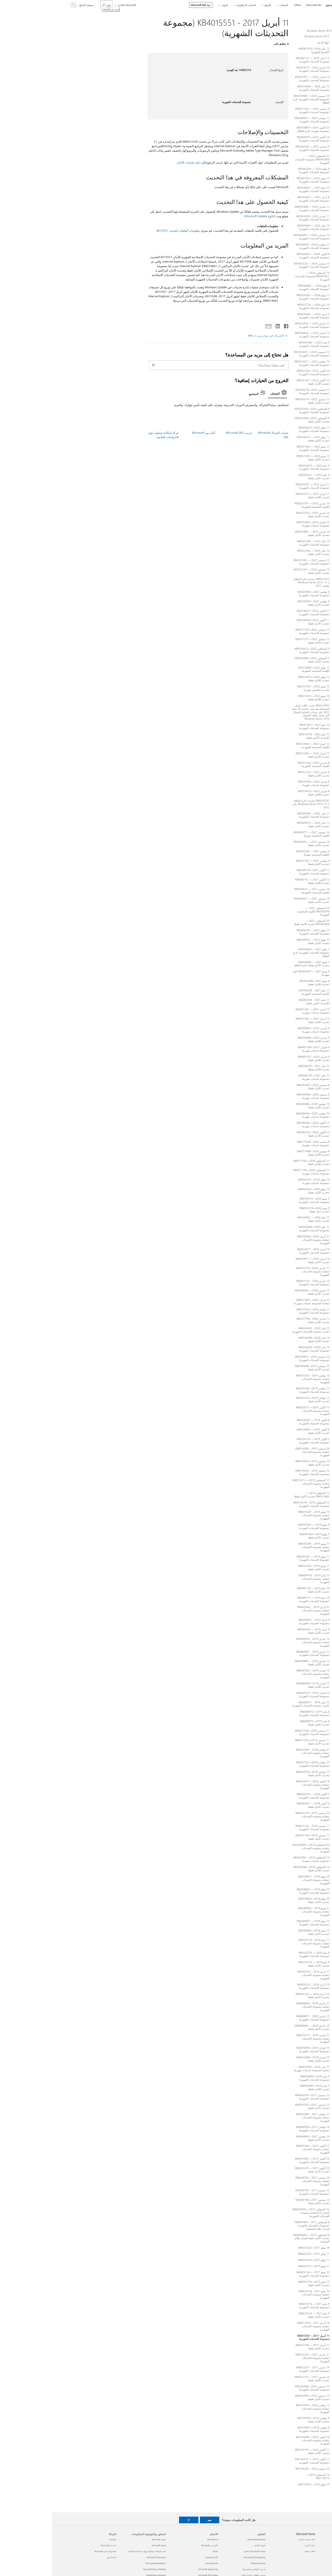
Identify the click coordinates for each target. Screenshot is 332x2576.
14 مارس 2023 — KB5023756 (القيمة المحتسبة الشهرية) (260, 505)
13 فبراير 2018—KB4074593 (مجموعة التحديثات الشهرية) (260, 2049)
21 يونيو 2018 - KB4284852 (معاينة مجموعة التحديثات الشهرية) (261, 1911)
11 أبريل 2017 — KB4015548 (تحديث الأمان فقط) (260, 2346)
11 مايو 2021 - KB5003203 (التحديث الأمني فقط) (262, 1001)
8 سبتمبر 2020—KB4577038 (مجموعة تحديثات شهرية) (261, 1143)
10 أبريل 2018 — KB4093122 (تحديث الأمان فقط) (260, 1995)
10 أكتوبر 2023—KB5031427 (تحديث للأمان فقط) (261, 382)
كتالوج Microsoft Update (208, 216)
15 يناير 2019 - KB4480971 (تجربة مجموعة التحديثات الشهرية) (258, 1704)
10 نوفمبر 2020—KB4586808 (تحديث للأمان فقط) (260, 1105)
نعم (157, 2520)
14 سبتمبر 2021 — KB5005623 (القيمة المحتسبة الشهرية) (259, 890)
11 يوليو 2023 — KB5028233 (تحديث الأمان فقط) (261, 438)
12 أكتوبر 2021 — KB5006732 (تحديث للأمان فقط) (260, 881)
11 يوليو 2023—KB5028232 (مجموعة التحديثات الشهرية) (261, 429)
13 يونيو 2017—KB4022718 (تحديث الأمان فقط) (261, 2283)
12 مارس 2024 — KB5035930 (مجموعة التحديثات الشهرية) (260, 325)
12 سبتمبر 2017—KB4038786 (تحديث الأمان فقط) (260, 2201)
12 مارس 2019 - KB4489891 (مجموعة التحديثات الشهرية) (260, 1653)
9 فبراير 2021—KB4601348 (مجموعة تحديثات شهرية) (261, 1049)
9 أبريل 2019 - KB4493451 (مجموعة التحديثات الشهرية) (262, 1621)
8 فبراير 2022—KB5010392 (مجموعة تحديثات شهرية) (261, 783)
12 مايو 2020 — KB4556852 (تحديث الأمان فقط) (261, 1219)
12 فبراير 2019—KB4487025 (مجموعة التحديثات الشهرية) (260, 1694)
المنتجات (231, 5)
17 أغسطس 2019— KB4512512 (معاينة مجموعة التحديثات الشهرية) (259, 1484)
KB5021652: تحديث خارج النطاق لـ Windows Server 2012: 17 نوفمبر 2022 (259, 582)
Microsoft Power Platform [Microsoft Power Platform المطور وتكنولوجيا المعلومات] (102, 2569)
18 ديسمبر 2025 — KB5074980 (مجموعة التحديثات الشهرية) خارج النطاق (259, 99)
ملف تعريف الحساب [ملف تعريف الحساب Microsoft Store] (254, 2539)
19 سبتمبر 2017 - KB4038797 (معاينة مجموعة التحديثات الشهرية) (260, 2181)
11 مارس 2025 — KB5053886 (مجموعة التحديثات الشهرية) (260, 208)
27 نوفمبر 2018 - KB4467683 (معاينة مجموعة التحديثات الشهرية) (260, 1753)
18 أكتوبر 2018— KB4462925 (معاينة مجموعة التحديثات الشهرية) (260, 1785)
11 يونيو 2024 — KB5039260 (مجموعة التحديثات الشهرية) (261, 297)
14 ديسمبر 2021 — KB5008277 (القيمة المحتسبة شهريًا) (259, 834)
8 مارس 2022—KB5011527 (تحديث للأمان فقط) (261, 773)
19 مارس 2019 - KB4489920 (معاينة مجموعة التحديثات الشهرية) (260, 1642)
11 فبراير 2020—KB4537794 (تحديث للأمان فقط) (260, 1320)
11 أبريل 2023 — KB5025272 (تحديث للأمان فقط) (260, 495)
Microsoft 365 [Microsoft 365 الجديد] (309, 2563)
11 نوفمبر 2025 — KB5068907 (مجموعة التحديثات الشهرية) (259, 119)
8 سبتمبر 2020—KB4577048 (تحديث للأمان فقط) (261, 1153)
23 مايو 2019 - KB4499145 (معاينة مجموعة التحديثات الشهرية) (262, 1579)
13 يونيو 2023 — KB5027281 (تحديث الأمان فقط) (261, 457)
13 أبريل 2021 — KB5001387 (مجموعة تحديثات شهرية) (260, 1011)
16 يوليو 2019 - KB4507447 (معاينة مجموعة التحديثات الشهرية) (261, 1515)
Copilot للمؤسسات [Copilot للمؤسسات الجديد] (306, 2551)
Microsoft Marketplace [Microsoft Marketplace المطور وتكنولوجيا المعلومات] (104, 2563)
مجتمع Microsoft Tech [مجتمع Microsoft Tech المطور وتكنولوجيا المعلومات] (104, 2557)
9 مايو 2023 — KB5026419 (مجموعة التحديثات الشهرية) (262, 467)
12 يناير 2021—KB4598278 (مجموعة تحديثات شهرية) (261, 1077)
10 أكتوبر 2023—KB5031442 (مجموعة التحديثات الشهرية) (261, 372)
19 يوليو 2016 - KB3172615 (261, 2484)
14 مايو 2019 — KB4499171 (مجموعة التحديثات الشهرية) (261, 1599)
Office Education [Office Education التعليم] (206, 2563)
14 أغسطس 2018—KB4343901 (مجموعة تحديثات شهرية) (259, 1859)
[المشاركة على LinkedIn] (227, 325)
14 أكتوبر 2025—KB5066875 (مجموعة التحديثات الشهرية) (261, 138)
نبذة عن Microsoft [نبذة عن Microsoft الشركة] (56, 2545)
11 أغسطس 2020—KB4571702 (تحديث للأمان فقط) (259, 1162)
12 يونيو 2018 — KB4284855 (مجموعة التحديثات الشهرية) (261, 1922)
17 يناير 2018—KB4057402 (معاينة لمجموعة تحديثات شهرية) (259, 2068)
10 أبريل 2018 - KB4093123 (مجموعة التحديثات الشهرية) (261, 1986)
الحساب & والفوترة (194, 5)
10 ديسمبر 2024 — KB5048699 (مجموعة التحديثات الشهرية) (259, 236)
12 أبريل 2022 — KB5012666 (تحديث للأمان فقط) (260, 755)
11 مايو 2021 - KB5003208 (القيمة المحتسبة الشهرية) (262, 992)
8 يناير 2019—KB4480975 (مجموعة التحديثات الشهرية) (262, 1713)
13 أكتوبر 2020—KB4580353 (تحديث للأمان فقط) (261, 1134)
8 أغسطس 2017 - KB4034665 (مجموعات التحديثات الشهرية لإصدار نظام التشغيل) (260, 2225)
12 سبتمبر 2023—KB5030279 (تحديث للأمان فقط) (260, 401)
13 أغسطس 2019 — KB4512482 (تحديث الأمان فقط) (259, 1494)
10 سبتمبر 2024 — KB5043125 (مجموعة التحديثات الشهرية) (259, 265)
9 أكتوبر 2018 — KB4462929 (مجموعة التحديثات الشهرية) (261, 1796)
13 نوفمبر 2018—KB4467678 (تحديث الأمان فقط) (260, 1773)
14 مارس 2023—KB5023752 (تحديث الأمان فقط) (260, 514)
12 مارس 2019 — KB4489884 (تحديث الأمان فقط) (260, 1662)
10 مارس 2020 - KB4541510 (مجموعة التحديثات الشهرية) (260, 1282)
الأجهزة (215, 5)
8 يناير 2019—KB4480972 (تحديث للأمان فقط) (262, 1723)
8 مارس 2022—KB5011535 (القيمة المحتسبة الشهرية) (261, 764)
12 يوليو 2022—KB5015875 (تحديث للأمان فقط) (261, 678)
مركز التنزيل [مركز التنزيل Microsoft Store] (258, 2545)
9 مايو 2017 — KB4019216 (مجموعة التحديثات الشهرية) (262, 2305)
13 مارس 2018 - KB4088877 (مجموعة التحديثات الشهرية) (260, 2018)
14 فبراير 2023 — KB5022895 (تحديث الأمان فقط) (260, 533)
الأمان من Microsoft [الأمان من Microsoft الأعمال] (157, 2545)
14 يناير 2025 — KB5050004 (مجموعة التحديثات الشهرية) (261, 227)
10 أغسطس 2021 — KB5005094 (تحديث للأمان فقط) (259, 922)
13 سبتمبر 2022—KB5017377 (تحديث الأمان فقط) (260, 640)
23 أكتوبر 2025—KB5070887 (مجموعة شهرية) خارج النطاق (261, 129)
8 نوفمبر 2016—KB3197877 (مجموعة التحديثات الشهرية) (261, 2429)
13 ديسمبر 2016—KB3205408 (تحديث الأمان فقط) (260, 2397)
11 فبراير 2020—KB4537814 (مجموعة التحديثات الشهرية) (260, 1311)
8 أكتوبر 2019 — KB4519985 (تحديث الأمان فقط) (261, 1431)
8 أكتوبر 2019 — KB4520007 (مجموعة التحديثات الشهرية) (261, 1421)
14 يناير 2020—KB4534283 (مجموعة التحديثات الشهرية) (261, 1349)
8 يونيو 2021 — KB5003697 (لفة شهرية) (259, 973)
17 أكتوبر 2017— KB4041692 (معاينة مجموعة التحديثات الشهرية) (260, 2149)
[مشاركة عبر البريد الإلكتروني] (218, 325)
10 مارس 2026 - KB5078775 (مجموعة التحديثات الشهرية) (260, 69)
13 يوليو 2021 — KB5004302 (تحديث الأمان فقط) (261, 941)
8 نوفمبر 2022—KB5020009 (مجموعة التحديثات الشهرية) (261, 593)
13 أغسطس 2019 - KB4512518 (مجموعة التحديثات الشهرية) (259, 1504)
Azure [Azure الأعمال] (163, 2551)
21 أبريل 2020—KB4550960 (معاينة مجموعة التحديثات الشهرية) (261, 1240)
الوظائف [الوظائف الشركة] (60, 2539)
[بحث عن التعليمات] (54, 5)
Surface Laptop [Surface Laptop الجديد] (308, 2545)
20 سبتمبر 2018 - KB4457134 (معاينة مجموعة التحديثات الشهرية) (260, 1816)
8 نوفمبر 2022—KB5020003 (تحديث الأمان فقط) (261, 603)
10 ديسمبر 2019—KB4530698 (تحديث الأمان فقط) (260, 1367)
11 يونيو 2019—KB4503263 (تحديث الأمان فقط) (261, 1567)
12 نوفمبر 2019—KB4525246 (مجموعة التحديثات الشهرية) (260, 1390)
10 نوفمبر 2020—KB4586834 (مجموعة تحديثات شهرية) (260, 1115)
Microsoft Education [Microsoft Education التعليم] (204, 2539)
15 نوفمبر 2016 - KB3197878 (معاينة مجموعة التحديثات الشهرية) (260, 2409)
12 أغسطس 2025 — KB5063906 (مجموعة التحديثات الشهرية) (260, 159)
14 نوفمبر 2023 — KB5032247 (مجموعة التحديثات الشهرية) (259, 363)
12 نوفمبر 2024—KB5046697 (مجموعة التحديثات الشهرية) (260, 246)
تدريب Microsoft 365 (187, 432)
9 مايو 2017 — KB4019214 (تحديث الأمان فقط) (262, 2315)
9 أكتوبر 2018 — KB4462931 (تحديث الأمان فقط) (261, 1805)
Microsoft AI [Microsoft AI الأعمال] (160, 2539)
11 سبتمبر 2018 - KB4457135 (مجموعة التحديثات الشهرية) (260, 1827)
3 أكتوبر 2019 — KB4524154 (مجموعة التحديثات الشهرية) (261, 1440)
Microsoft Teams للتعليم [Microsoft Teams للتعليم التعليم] (203, 2551)
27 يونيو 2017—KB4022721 (261, 2266)
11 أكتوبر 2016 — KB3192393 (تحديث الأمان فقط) (260, 2451)
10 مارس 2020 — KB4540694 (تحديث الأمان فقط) (260, 1292)
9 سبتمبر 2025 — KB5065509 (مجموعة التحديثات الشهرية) (260, 148)
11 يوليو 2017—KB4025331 (261, 2253)
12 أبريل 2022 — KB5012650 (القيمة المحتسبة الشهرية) (260, 745)
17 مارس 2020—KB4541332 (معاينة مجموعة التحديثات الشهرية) (260, 1271)
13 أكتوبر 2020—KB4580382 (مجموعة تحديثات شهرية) (261, 1124)
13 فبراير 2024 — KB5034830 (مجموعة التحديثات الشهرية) (260, 334)
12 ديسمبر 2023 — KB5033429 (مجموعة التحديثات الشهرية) (259, 353)
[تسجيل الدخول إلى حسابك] (30, 5)
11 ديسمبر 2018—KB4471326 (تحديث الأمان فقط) (260, 1742)
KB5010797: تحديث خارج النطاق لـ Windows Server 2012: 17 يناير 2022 (259, 804)
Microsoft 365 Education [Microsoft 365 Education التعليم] (203, 2557)
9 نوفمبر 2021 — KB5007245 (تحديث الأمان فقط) (260, 862)
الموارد (172, 5)
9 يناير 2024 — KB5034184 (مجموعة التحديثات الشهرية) (261, 344)
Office (245, 5)
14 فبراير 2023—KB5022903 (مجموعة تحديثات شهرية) (260, 524)
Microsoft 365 (261, 5)
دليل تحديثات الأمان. (136, 162)
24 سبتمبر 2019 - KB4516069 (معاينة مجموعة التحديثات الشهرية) (260, 1452)
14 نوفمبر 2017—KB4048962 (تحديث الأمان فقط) (260, 2138)
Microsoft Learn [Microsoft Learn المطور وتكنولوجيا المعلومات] (107, 2545)
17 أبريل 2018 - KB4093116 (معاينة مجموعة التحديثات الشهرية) (261, 1975)
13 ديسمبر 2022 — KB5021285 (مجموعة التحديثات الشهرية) (259, 562)
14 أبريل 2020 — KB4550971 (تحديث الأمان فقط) (260, 1260)
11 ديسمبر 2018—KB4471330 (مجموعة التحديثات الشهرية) (260, 1732)
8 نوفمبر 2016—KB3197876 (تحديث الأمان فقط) (261, 2419)
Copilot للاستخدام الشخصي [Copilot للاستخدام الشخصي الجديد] (303, 2557)
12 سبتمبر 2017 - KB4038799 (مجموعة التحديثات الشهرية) (260, 2192)
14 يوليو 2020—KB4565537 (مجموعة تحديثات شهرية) (261, 1181)
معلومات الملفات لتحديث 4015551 (126, 230)
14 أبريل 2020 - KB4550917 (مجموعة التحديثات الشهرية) (261, 1251)
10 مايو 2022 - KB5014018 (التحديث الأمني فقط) (262, 736)
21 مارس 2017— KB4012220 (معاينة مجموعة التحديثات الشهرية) (260, 2358)
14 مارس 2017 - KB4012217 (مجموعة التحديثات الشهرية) (260, 2369)
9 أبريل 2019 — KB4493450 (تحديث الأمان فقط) (261, 1631)
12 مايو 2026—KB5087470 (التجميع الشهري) (262, 50)
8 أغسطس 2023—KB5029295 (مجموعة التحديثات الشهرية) (260, 410)
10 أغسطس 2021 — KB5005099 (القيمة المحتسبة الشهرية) (261, 911)
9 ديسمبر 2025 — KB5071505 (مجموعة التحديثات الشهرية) (260, 110)
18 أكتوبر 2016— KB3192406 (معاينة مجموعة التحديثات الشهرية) (260, 2440)
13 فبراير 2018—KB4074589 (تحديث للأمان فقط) (260, 2059)
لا (136, 2520)
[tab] (225, 393)
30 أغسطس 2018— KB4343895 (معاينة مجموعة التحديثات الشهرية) (259, 1848)
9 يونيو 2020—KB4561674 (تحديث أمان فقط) (262, 1209)
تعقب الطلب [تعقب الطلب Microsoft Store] (257, 2551)
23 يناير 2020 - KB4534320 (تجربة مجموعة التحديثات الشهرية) (258, 1330)
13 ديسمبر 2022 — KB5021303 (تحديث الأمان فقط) (259, 571)
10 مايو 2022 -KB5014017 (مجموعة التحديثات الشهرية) (262, 726)
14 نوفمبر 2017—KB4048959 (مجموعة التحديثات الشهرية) (260, 2128)
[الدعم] (278, 5)
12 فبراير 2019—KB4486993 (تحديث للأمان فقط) (260, 1685)
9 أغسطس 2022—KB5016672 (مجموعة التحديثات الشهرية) (260, 650)
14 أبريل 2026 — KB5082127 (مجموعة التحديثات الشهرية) (260, 59)
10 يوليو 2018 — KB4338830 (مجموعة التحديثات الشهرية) (261, 1891)
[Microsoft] (302, 5)
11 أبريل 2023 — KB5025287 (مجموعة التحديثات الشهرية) (260, 486)
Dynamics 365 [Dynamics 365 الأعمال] (159, 2557)
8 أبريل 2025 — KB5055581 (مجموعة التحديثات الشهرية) (261, 199)
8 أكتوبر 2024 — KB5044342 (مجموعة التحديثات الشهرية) (261, 255)
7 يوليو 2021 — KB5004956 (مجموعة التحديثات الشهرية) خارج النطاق (259, 953)
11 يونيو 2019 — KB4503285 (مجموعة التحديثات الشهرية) (261, 1558)
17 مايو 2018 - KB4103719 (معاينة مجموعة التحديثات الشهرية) (262, 1943)
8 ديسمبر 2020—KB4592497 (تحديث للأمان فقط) (261, 1086)
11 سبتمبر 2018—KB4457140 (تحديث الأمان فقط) (260, 1837)
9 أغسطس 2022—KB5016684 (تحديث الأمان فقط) (260, 659)
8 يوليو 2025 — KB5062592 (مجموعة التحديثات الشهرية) (261, 170)
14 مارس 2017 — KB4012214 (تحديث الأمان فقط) (260, 2378)
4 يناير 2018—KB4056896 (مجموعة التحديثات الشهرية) (262, 2078)
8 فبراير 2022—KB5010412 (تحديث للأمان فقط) (261, 792)
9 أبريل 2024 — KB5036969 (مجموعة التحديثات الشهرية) (261, 316)
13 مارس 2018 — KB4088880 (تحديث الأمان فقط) (260, 2027)
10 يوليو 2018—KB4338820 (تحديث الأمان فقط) (261, 1900)
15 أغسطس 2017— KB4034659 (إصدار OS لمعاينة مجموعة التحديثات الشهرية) (259, 2213)
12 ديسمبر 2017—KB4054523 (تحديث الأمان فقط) (260, 2106)
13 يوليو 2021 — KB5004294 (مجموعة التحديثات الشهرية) (261, 932)
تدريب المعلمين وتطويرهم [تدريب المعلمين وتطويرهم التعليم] (202, 2569)
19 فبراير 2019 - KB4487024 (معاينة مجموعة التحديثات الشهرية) (260, 1674)
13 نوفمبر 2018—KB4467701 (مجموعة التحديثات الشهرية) (260, 1764)
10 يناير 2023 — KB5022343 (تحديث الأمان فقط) (261, 552)
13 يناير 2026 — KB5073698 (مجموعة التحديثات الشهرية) (261, 88)
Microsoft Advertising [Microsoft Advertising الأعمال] (156, 2569)
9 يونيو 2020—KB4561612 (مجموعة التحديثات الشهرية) (262, 1200)
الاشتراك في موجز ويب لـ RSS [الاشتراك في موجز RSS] (214, 335)
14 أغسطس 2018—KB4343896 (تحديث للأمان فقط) (259, 1868)
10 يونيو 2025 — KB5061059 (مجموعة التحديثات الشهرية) (261, 180)
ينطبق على (228, 43)
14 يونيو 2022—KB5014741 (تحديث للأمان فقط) (261, 697)
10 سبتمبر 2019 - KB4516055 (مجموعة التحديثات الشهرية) (260, 1472)
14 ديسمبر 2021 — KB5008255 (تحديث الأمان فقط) (259, 843)
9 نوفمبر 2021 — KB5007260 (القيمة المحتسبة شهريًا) (260, 853)
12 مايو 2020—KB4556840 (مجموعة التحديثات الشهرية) (262, 1228)
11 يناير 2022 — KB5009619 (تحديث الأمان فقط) (261, 824)
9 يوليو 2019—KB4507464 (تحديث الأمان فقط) (262, 1536)
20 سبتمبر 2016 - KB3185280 (260, 2468)
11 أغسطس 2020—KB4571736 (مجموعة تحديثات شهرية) (259, 1171)
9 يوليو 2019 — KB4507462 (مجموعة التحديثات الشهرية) (261, 1526)
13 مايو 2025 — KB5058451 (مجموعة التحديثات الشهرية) (261, 189)
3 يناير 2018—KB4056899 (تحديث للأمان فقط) (262, 2087)
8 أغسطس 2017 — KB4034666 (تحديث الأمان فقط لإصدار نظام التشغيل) (259, 2238)
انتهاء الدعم (271, 42)
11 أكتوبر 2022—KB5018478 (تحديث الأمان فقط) (261, 621)
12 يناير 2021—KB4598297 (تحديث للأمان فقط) (261, 1067)
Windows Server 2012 (267, 30)
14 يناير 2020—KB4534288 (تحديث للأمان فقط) (261, 1339)
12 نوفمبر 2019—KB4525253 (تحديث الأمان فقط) (260, 1399)
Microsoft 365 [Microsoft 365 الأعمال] (160, 2563)
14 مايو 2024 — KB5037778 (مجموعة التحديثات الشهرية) (261, 306)
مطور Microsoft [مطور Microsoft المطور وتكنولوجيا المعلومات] (107, 2539)
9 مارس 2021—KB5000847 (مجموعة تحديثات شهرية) (261, 1030)
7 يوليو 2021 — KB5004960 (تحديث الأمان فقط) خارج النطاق (259, 963)
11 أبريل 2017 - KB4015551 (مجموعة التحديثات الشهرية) (261, 2337)
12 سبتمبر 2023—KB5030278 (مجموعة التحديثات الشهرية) (260, 391)
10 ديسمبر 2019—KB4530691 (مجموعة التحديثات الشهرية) (260, 1358)
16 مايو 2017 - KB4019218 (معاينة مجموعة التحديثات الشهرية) (262, 2295)
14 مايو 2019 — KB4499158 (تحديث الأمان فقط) (261, 1590)
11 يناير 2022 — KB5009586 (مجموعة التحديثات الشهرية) (261, 815)
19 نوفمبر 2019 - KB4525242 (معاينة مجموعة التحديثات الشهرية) (260, 1379)
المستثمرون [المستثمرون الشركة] (59, 2557)
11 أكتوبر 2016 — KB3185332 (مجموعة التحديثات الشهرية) (260, 2461)
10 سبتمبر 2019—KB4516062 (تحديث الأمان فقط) (260, 1463)
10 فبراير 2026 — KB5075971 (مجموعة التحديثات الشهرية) (260, 78)
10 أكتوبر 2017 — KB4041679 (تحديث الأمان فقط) (260, 2169)
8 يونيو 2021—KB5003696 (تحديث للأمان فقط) (262, 982)
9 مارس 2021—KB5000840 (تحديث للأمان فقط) (261, 1039)
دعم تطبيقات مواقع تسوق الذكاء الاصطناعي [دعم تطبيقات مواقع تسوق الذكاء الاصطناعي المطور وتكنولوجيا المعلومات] (95, 2551)
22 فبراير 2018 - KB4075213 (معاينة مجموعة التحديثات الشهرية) (260, 2038)
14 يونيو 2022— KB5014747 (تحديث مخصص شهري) (261, 688)
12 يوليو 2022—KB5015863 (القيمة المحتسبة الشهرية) (261, 669)
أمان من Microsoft (151, 432)
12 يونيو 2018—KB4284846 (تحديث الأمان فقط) (261, 1932)
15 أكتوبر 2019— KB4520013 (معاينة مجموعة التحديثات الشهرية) (260, 1411)
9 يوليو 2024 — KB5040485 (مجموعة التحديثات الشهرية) (261, 287)
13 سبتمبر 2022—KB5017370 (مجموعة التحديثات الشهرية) (260, 631)
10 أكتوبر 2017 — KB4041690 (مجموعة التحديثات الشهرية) (260, 2160)
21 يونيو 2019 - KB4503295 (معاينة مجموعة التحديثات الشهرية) (261, 1547)
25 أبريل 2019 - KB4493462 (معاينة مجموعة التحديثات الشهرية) (261, 1610)
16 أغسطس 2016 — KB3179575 (265, 2476)
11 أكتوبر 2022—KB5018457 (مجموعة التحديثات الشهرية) (261, 612)
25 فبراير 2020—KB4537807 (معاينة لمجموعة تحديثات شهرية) (259, 1301)
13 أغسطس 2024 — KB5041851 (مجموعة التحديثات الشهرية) (260, 276)
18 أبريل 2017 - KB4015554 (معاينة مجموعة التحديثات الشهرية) (261, 2326)
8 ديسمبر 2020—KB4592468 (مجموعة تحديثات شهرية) (261, 1096)
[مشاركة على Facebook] (233, 325)
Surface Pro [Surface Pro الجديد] (310, 2539)
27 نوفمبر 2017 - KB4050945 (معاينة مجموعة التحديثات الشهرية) (260, 2117)
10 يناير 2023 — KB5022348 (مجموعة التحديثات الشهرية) (261, 543)
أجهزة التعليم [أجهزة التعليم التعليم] (208, 2545)
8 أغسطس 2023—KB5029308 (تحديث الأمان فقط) (260, 419)
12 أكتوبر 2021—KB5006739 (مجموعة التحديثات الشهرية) (261, 871)
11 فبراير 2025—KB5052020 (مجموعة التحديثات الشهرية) (260, 218)
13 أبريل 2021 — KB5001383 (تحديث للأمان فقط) (260, 1020)
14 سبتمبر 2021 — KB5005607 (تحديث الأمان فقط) (259, 900)
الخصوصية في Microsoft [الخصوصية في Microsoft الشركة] (53, 2551)
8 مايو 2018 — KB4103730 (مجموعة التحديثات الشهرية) (262, 1954)
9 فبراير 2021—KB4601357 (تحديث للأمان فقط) (261, 1058)
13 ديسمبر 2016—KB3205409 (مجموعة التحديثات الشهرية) (260, 2388)
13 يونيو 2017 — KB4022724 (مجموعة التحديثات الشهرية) (261, 2274)
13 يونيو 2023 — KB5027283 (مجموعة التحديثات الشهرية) (261, 448)
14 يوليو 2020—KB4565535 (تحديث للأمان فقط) (261, 1190)
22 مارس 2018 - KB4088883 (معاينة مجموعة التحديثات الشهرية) (260, 2007)
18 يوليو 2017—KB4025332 (261, 2247)
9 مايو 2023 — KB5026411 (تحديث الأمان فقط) (262, 476)
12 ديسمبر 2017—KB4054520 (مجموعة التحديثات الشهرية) (260, 2096)
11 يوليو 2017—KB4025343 (261, 2260)
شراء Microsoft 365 (149, 5)
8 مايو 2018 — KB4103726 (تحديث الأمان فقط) (262, 1963)
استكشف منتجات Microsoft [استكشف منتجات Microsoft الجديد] (303, 2569)
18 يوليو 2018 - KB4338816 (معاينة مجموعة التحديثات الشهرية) (261, 1880)
